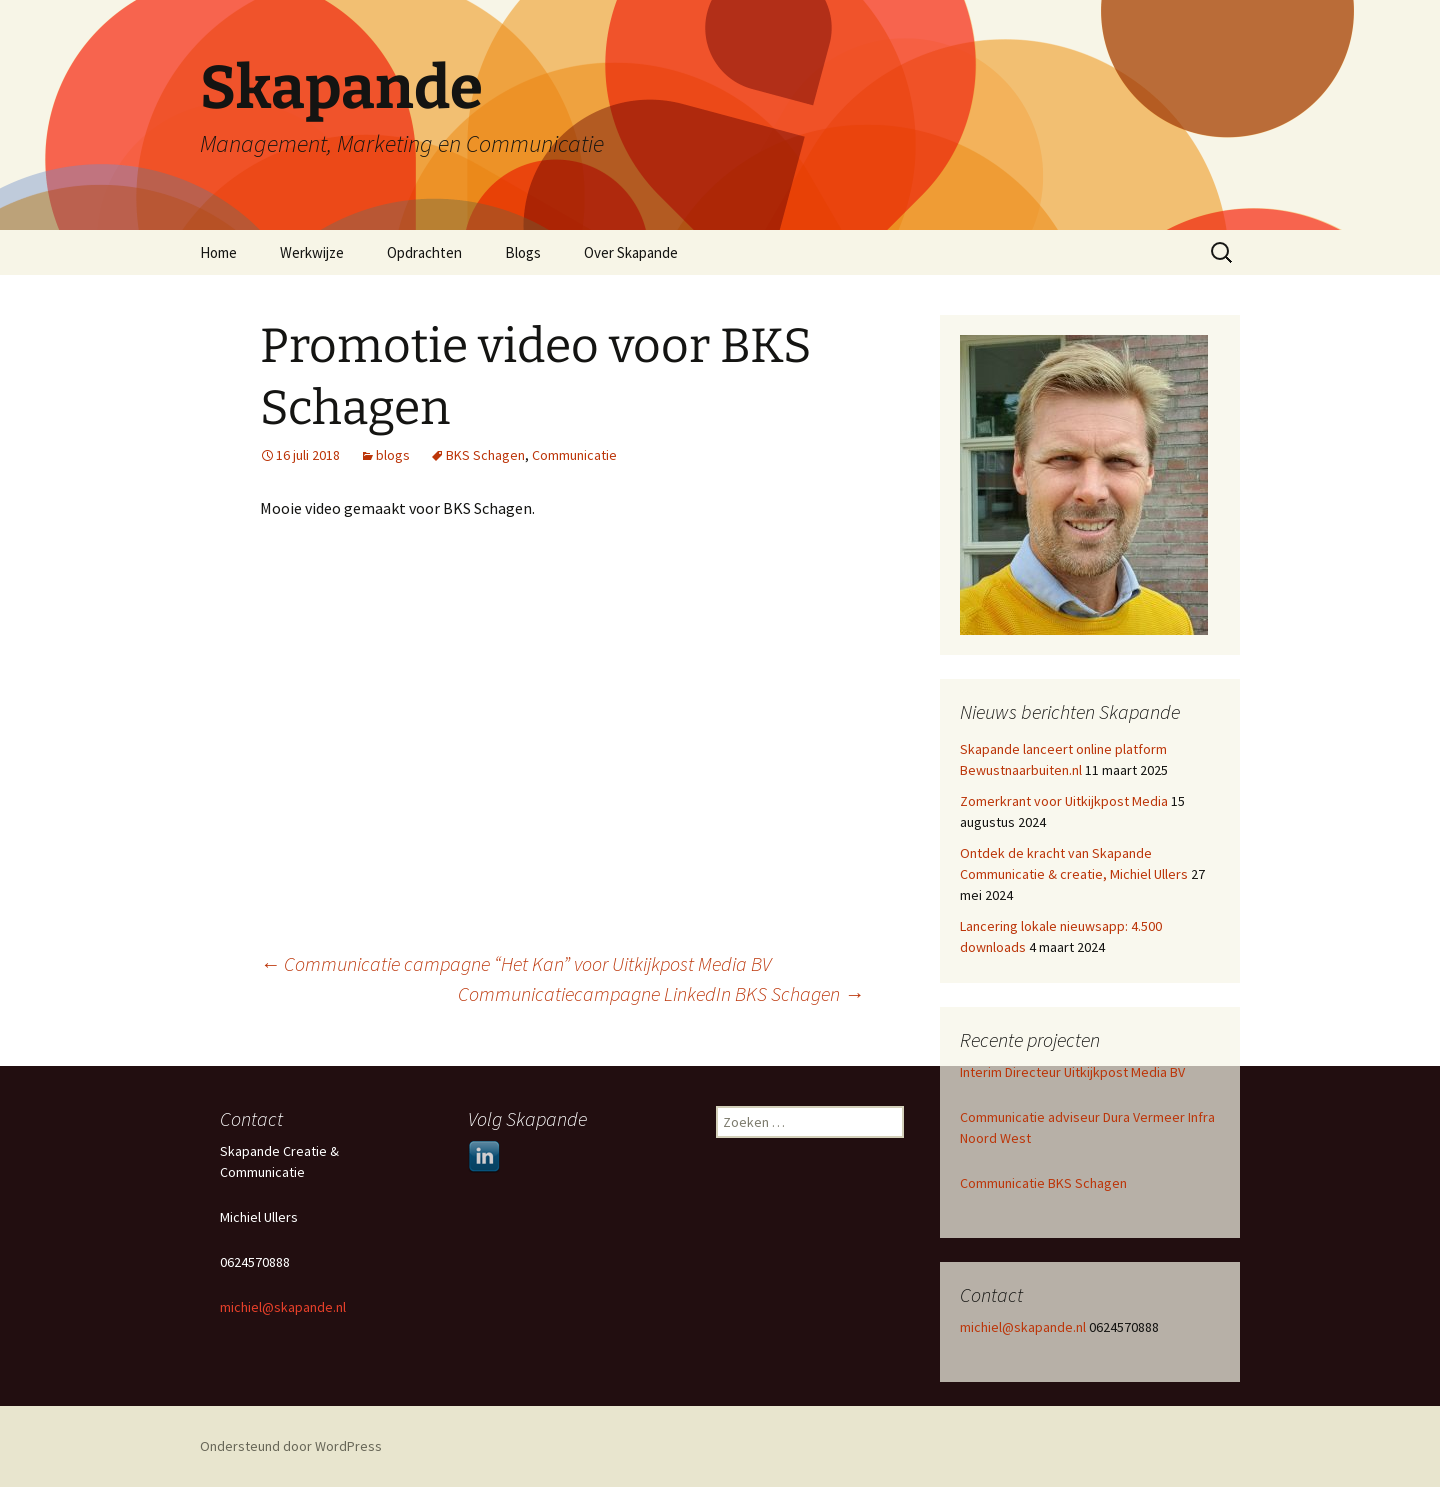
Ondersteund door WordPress (291, 1446)
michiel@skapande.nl (1024, 1327)
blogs (393, 455)
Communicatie (574, 455)
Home (218, 252)
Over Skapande (631, 252)
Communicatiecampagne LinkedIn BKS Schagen (661, 993)
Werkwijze (312, 252)
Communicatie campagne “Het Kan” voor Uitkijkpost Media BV (515, 963)
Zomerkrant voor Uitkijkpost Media (1064, 801)
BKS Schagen (485, 455)
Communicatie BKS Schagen (1043, 1183)
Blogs (523, 252)
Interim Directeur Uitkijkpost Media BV (1072, 1072)
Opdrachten (424, 252)
